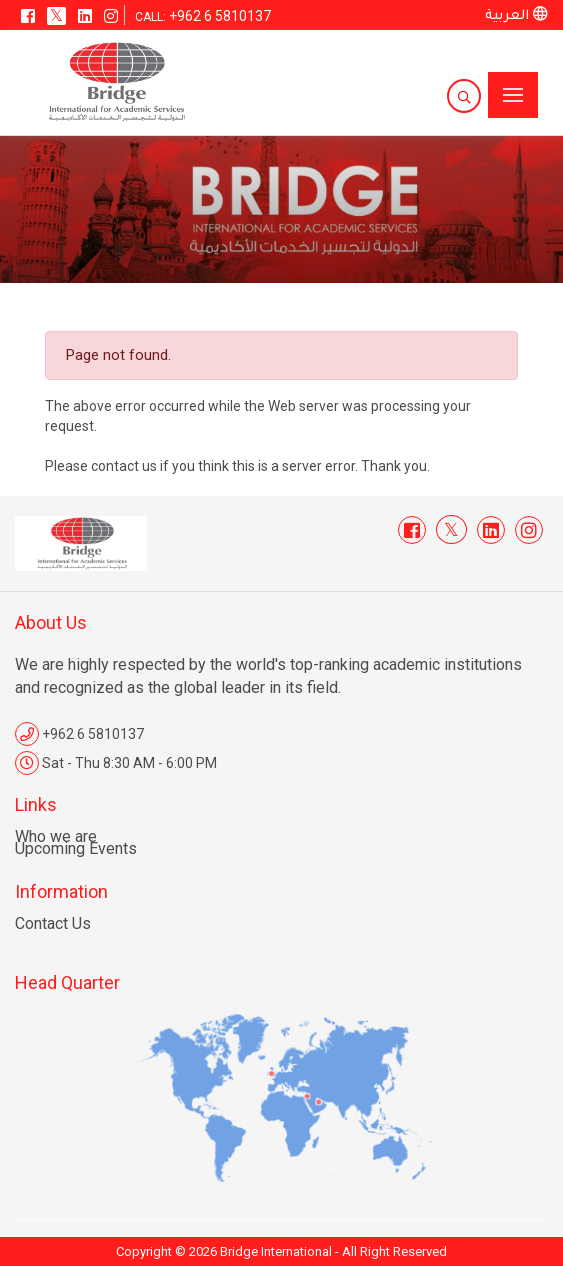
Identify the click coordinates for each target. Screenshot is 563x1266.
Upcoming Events (76, 848)
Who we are (56, 836)
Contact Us (53, 923)
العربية (516, 16)
